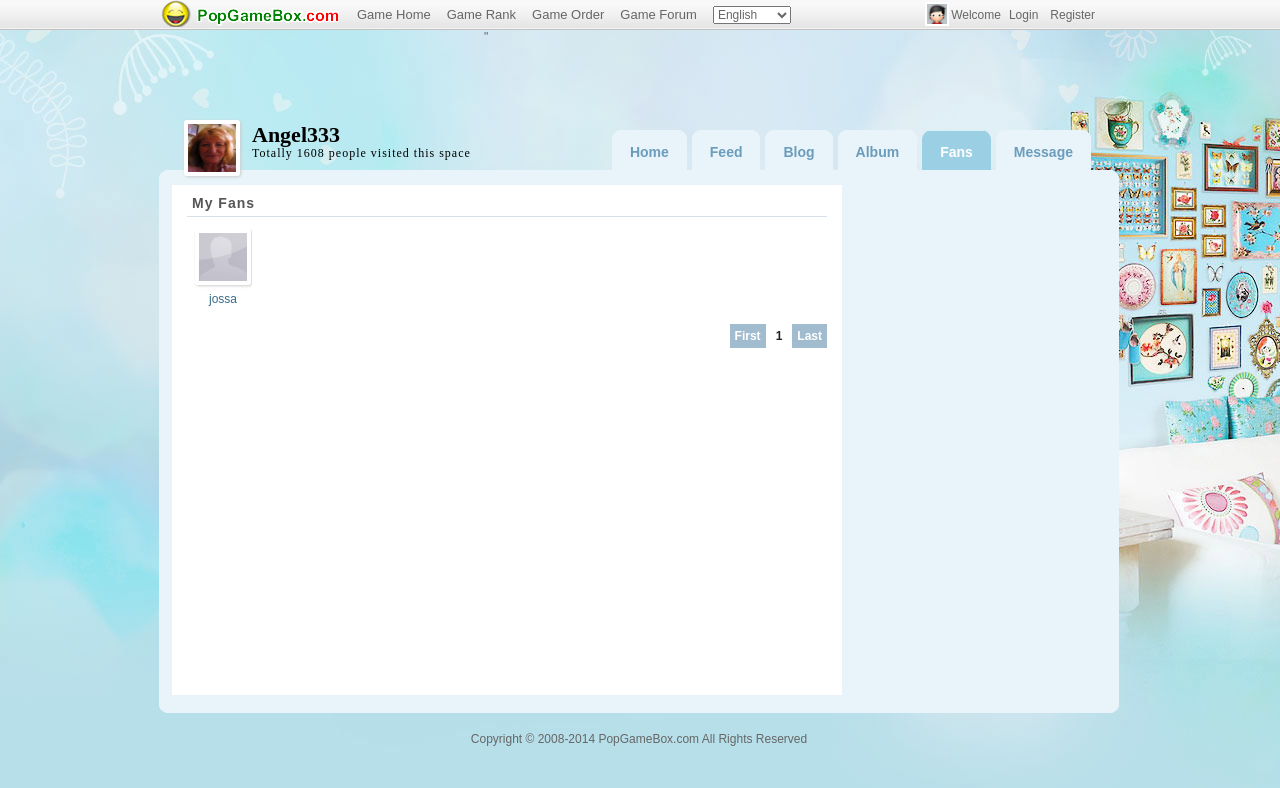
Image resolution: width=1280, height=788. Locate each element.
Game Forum (658, 14)
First (748, 336)
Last (809, 336)
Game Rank (481, 14)
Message (1043, 152)
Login (1023, 15)
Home (649, 152)
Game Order (568, 14)
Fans (956, 152)
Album (878, 152)
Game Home (394, 14)
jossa (223, 299)
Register (1072, 15)
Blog (798, 152)
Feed (726, 152)
